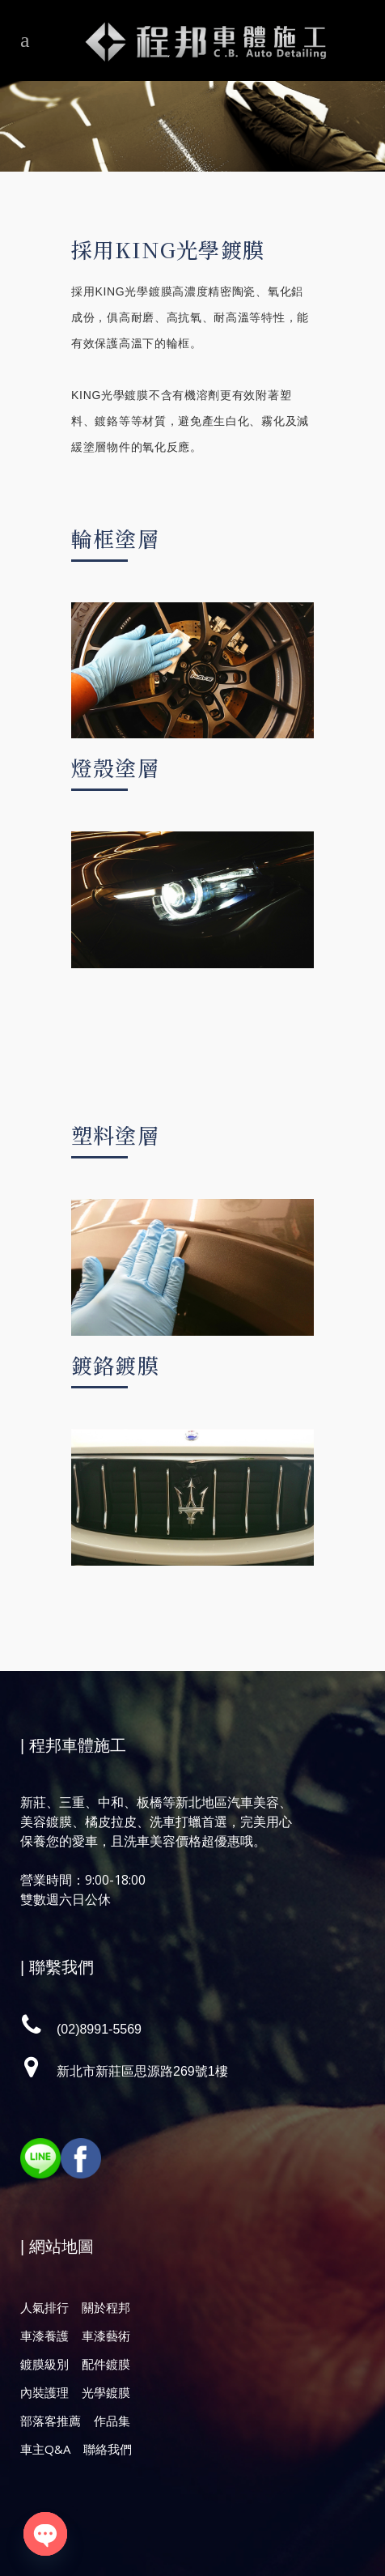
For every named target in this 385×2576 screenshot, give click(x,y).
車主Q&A (45, 2449)
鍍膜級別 (44, 2364)
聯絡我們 (107, 2449)
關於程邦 (106, 2307)
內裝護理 (44, 2392)
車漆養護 (44, 2335)
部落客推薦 (50, 2420)
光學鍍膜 (106, 2392)
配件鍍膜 (106, 2364)
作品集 (112, 2420)
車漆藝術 (106, 2335)
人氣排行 (44, 2307)
